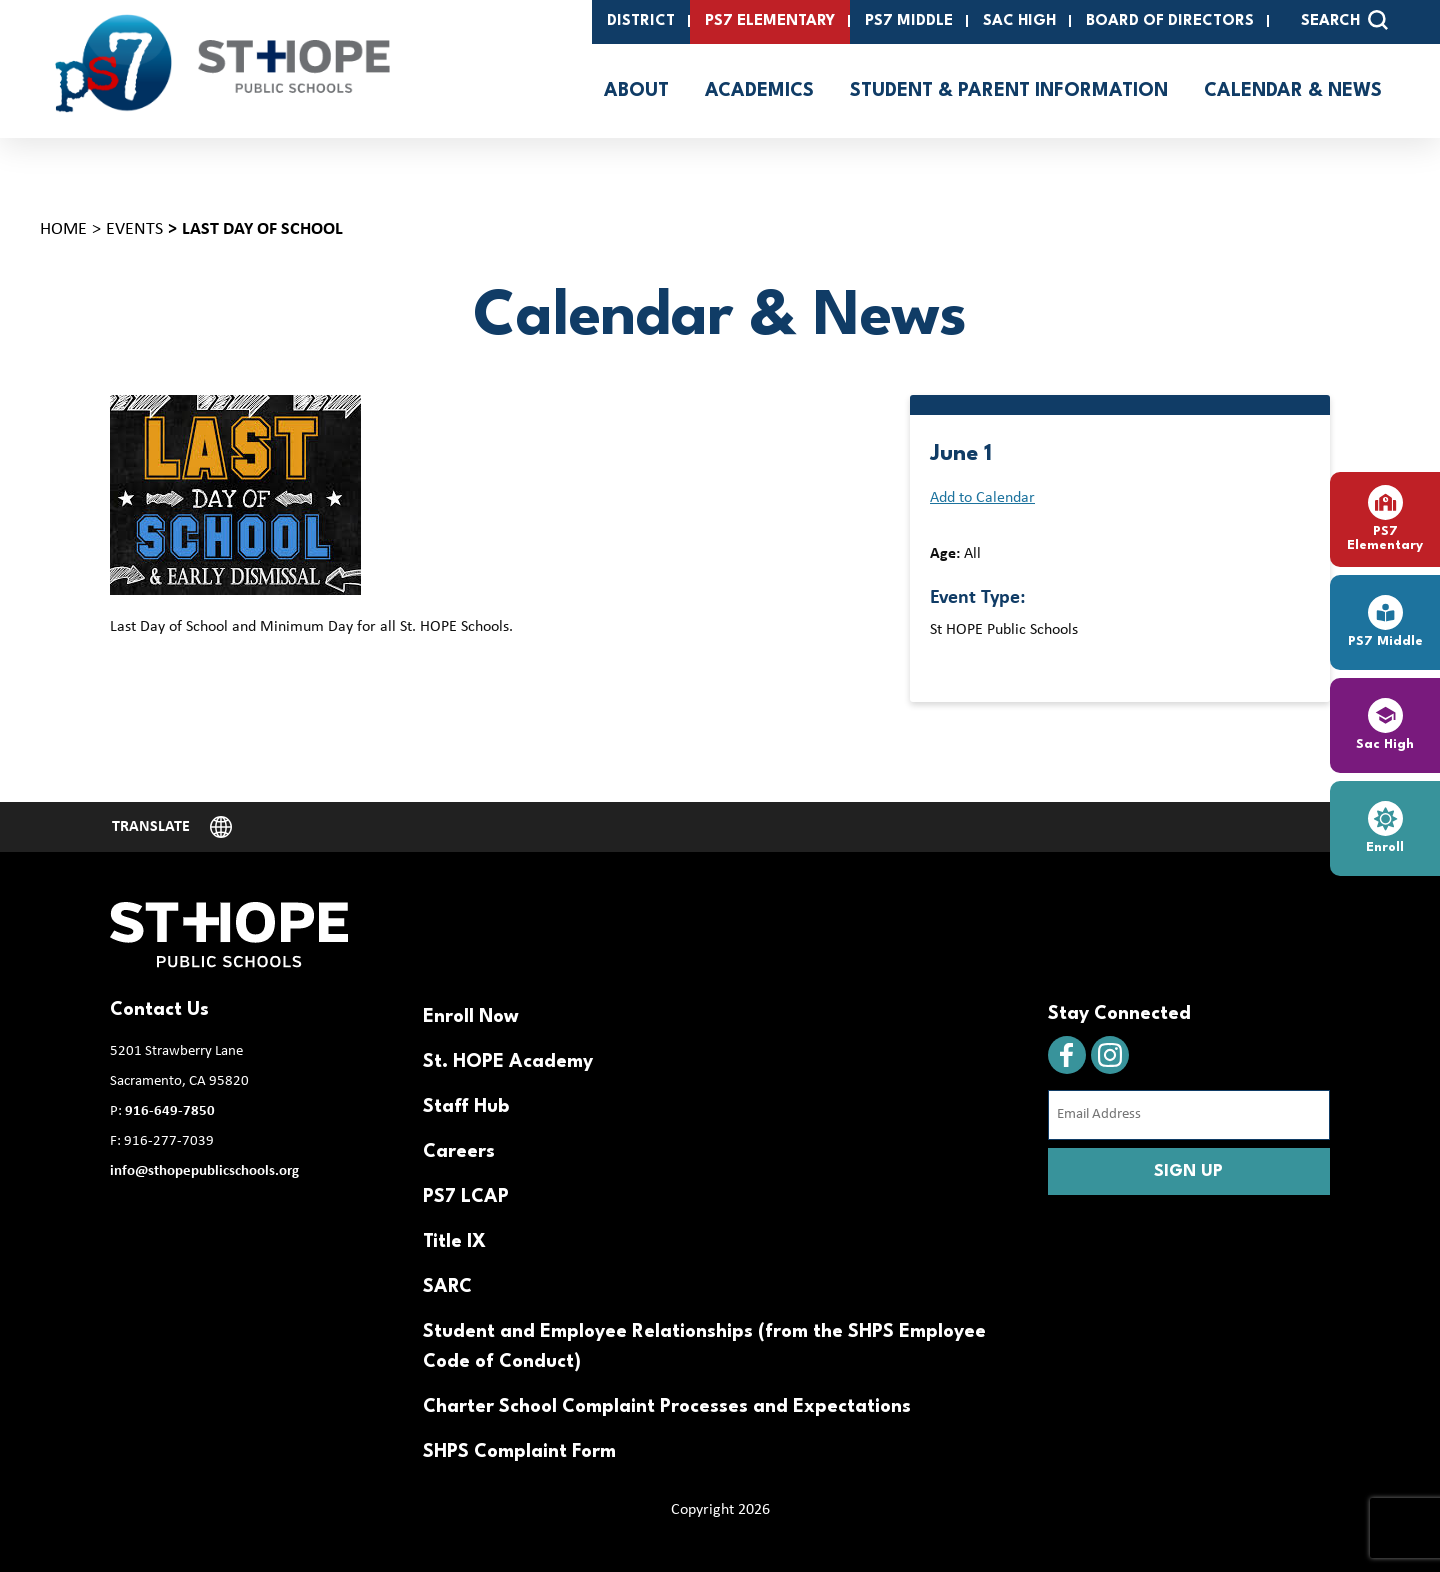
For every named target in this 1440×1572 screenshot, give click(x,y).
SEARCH (1344, 20)
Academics (759, 91)
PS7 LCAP (466, 1197)
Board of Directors (1170, 21)
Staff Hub (466, 1107)
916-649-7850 (170, 1111)
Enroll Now (471, 1017)
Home (63, 229)
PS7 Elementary (770, 21)
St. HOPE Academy (508, 1062)
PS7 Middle (909, 21)
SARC (447, 1287)
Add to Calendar (982, 498)
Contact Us (159, 1010)
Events (134, 229)
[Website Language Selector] (172, 827)
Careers (459, 1152)
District (641, 21)
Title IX (454, 1242)
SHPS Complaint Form (519, 1452)
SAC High (1019, 21)
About (636, 91)
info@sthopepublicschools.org (204, 1171)
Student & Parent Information (1009, 91)
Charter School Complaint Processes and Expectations (667, 1407)
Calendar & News (1293, 91)
